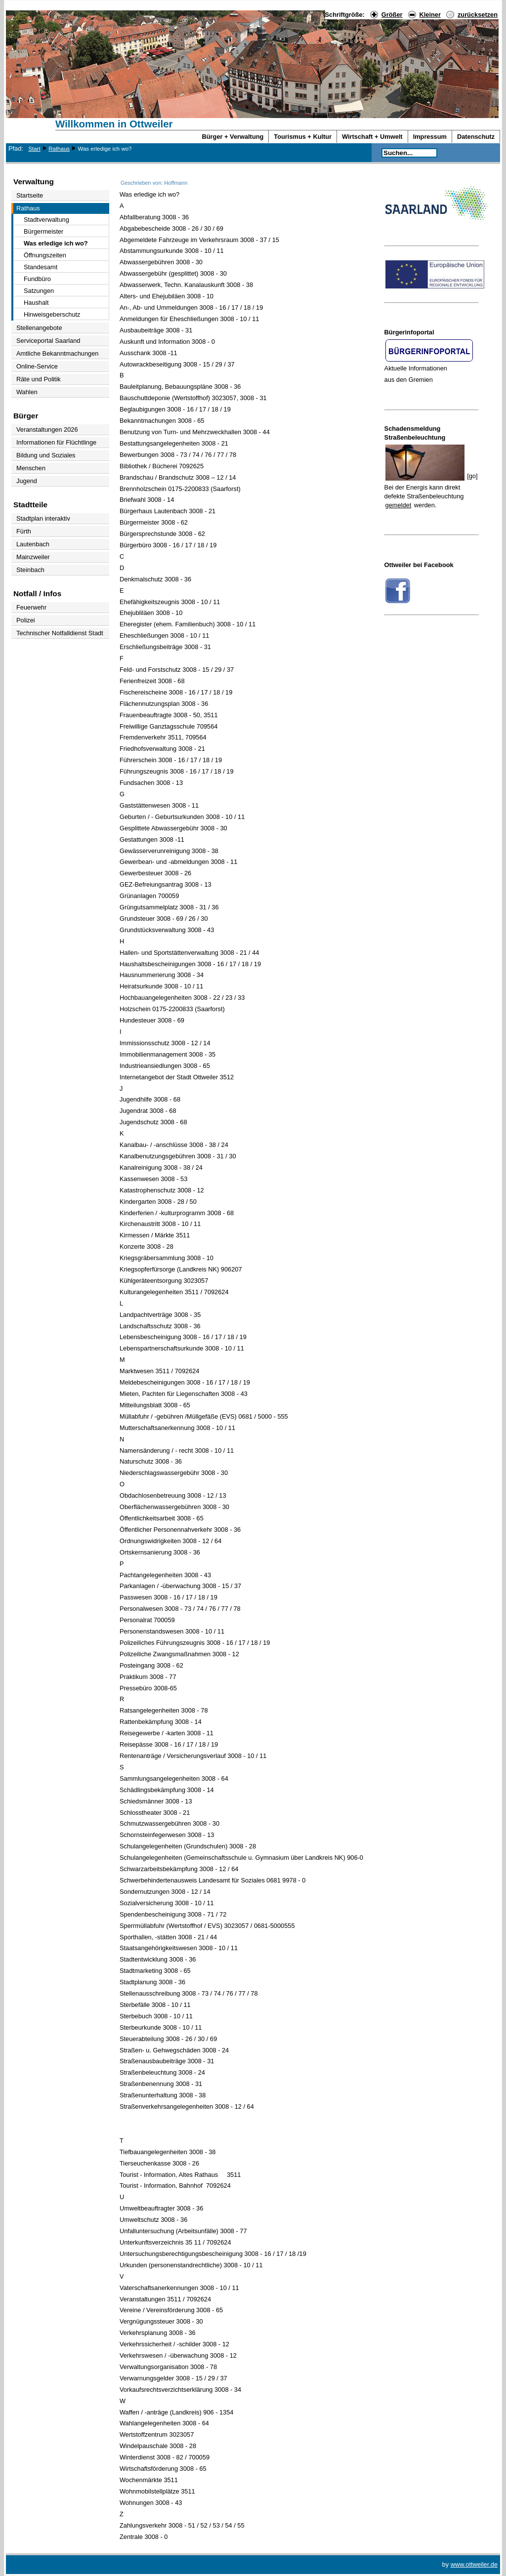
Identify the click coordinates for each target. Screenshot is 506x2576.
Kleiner (430, 14)
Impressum (430, 136)
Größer (392, 14)
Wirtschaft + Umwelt (372, 136)
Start (34, 149)
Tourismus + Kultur (303, 136)
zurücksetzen (478, 14)
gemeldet (398, 505)
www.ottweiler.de (474, 2564)
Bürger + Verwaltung (233, 136)
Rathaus (59, 149)
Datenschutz (476, 136)
